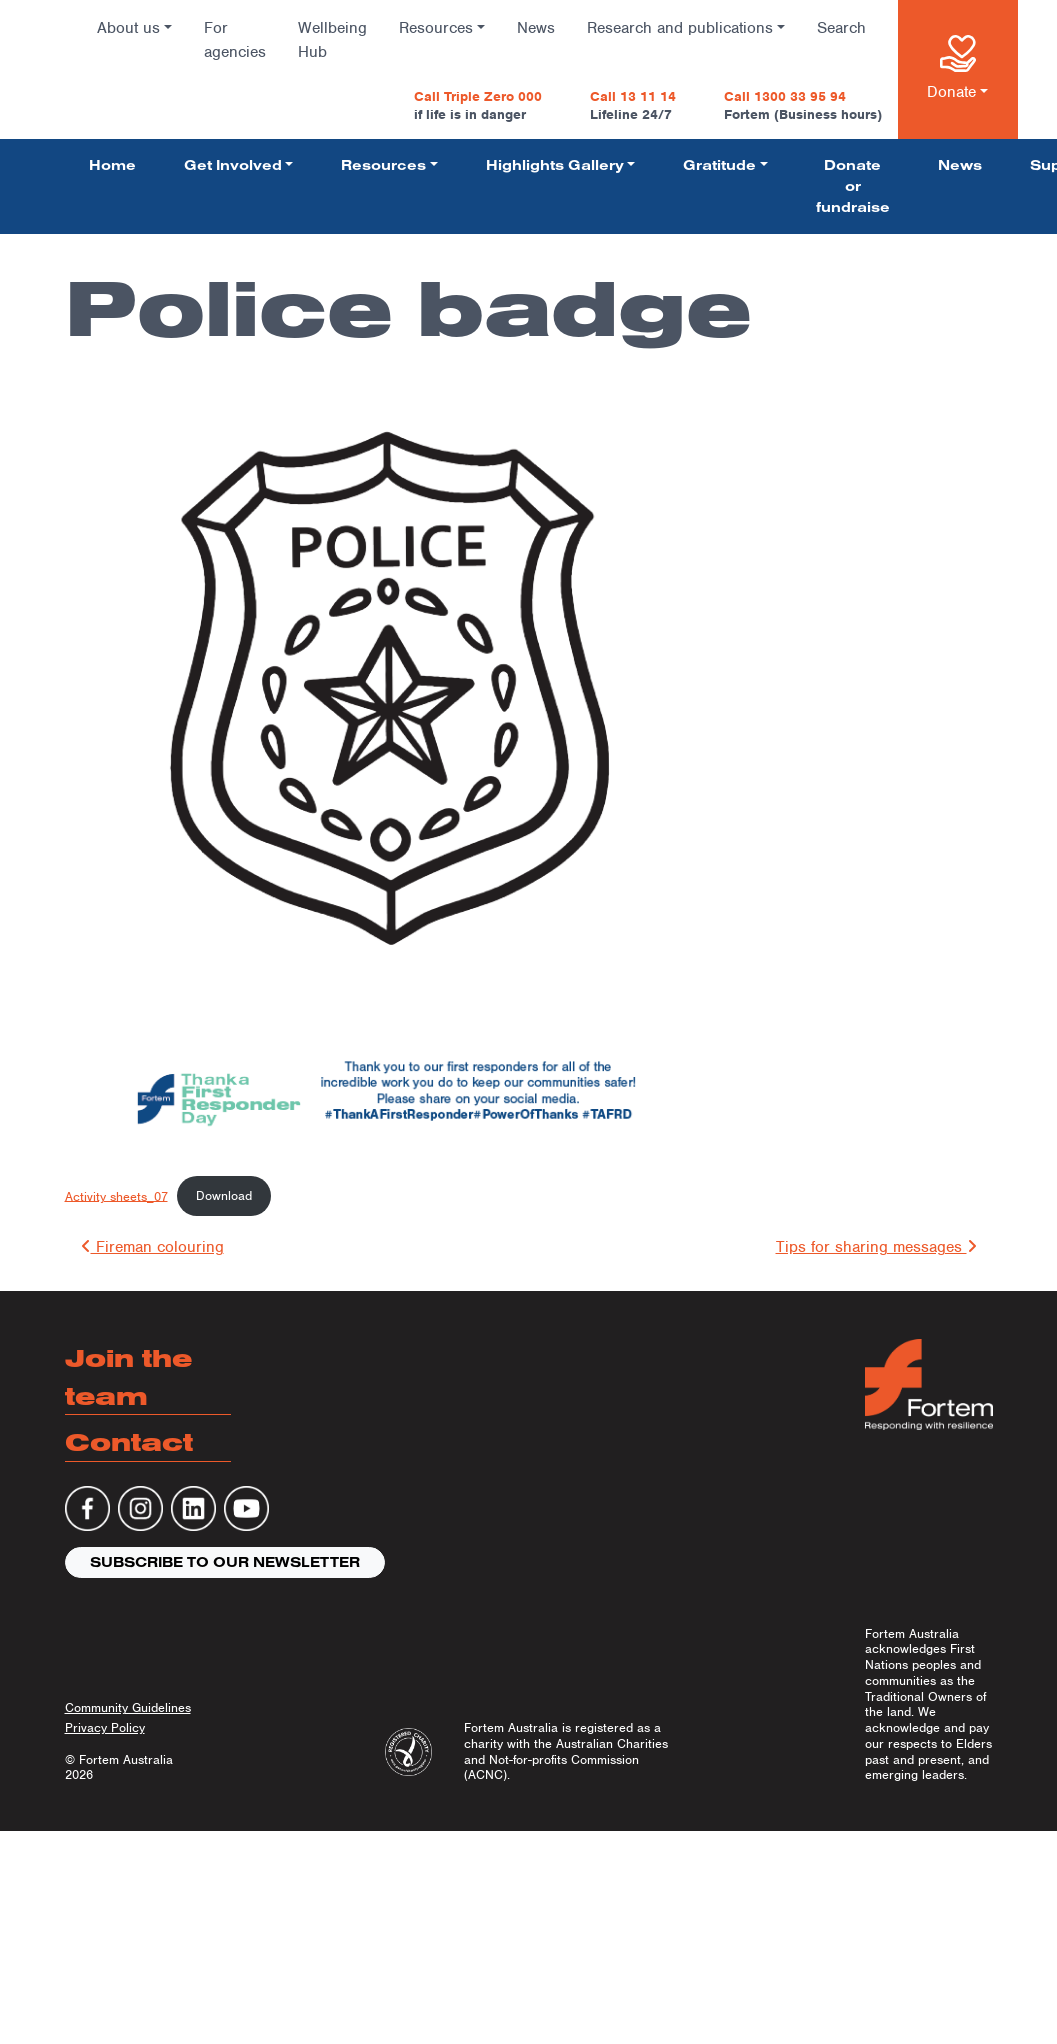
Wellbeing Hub (332, 40)
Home (112, 165)
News (536, 28)
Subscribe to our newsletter (225, 1562)
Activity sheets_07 (116, 1195)
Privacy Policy (105, 1727)
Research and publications (680, 28)
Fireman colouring (152, 1247)
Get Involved (233, 165)
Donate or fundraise (853, 186)
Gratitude (719, 165)
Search (841, 28)
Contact (129, 1441)
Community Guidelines (128, 1707)
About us (128, 28)
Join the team (128, 1376)
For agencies (235, 40)
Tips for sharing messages (876, 1247)
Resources (436, 28)
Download (224, 1195)
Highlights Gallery (555, 165)
